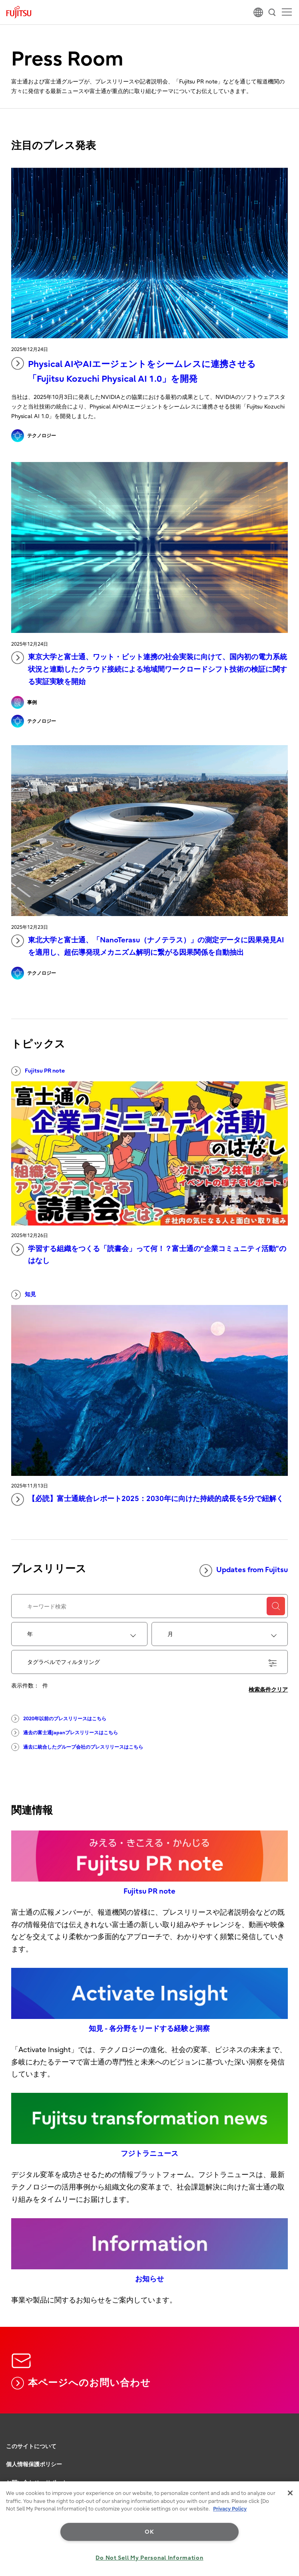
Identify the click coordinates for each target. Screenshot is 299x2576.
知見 (23, 1294)
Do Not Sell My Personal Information (149, 2557)
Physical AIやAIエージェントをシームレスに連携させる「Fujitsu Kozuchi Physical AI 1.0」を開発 (133, 370)
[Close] (290, 2493)
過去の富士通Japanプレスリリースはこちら (64, 1733)
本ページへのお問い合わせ (81, 2383)
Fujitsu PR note (38, 1071)
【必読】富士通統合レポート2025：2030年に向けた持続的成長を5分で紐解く (147, 1499)
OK (149, 2531)
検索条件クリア (268, 1689)
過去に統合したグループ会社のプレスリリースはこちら (77, 1747)
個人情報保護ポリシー (34, 2464)
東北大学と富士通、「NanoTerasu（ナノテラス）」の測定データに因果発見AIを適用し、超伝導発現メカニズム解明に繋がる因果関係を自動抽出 (147, 945)
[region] (149, 2528)
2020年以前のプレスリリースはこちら (58, 1719)
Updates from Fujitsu (243, 1570)
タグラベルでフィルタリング (152, 1663)
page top (285, 2429)
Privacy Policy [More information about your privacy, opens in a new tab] (230, 2509)
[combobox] (79, 1634)
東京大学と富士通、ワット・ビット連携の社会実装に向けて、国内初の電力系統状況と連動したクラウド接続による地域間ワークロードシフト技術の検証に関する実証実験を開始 (149, 668)
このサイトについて (31, 2446)
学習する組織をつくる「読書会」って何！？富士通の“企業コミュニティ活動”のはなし (148, 1254)
